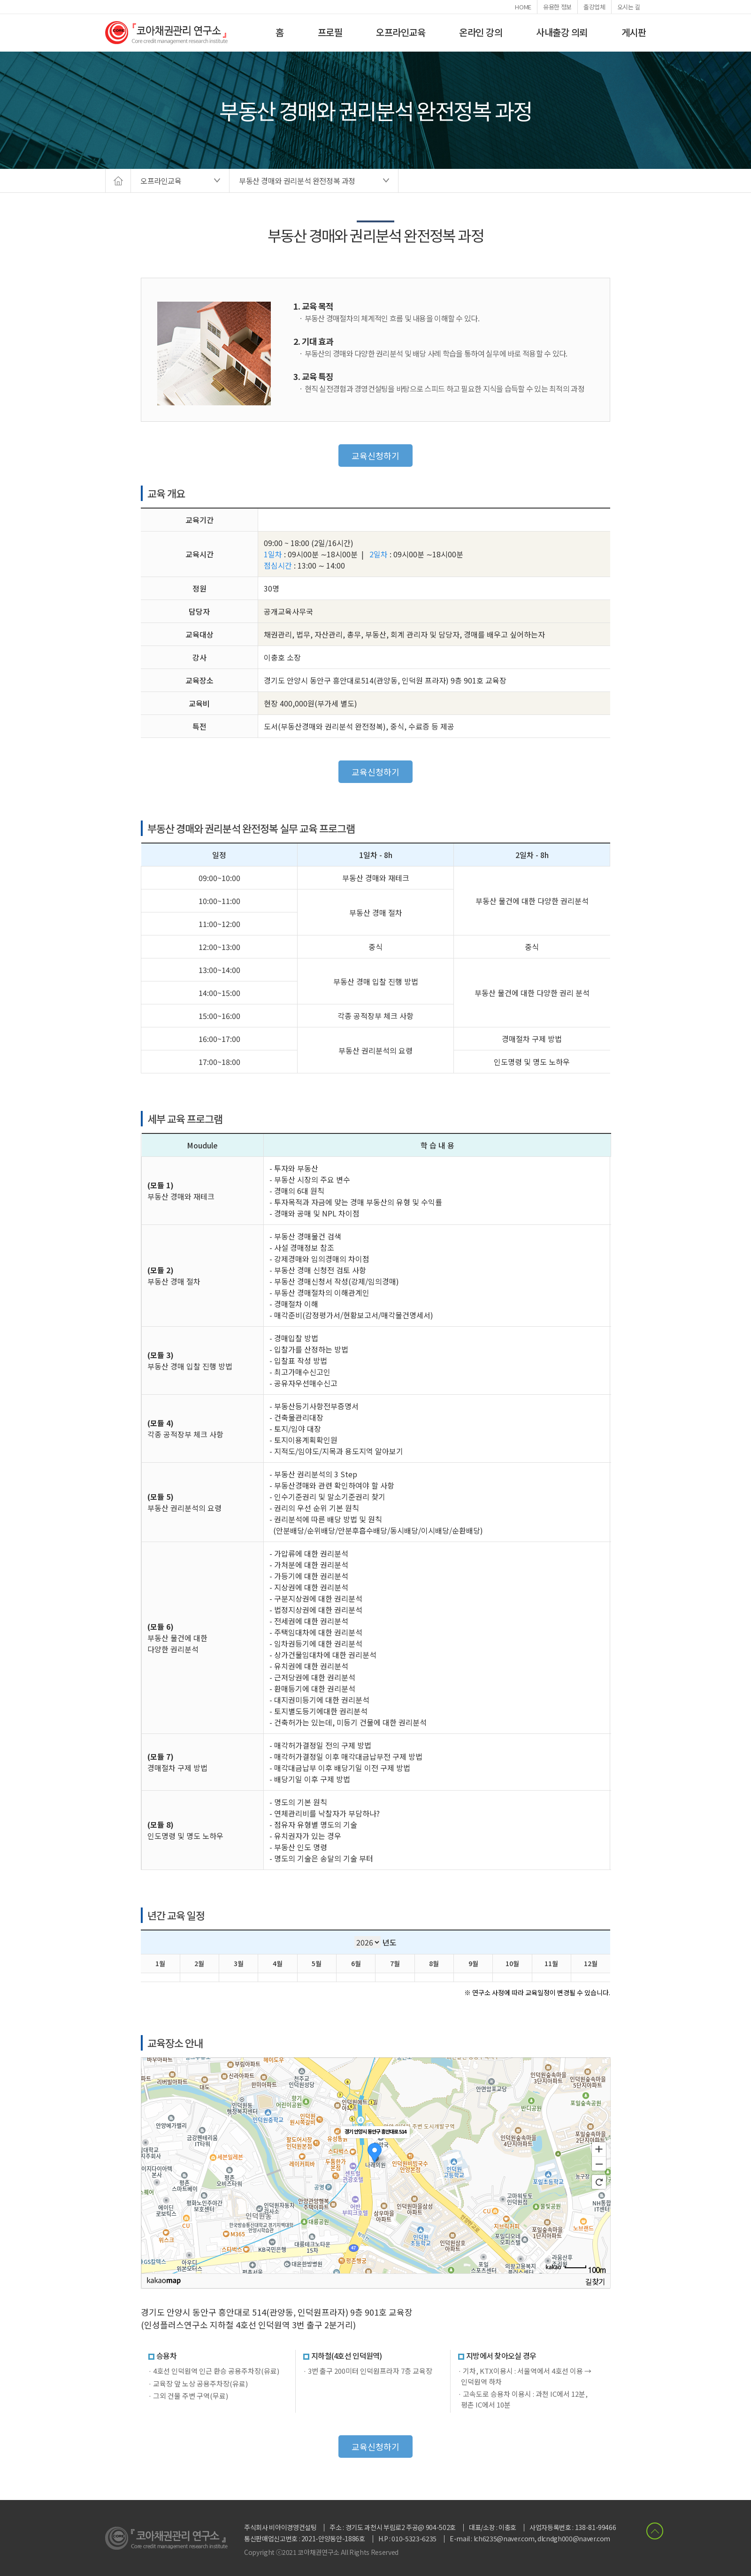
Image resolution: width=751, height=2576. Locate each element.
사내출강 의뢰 (562, 32)
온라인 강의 (480, 32)
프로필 (330, 32)
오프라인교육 (400, 32)
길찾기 (595, 2281)
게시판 (633, 32)
